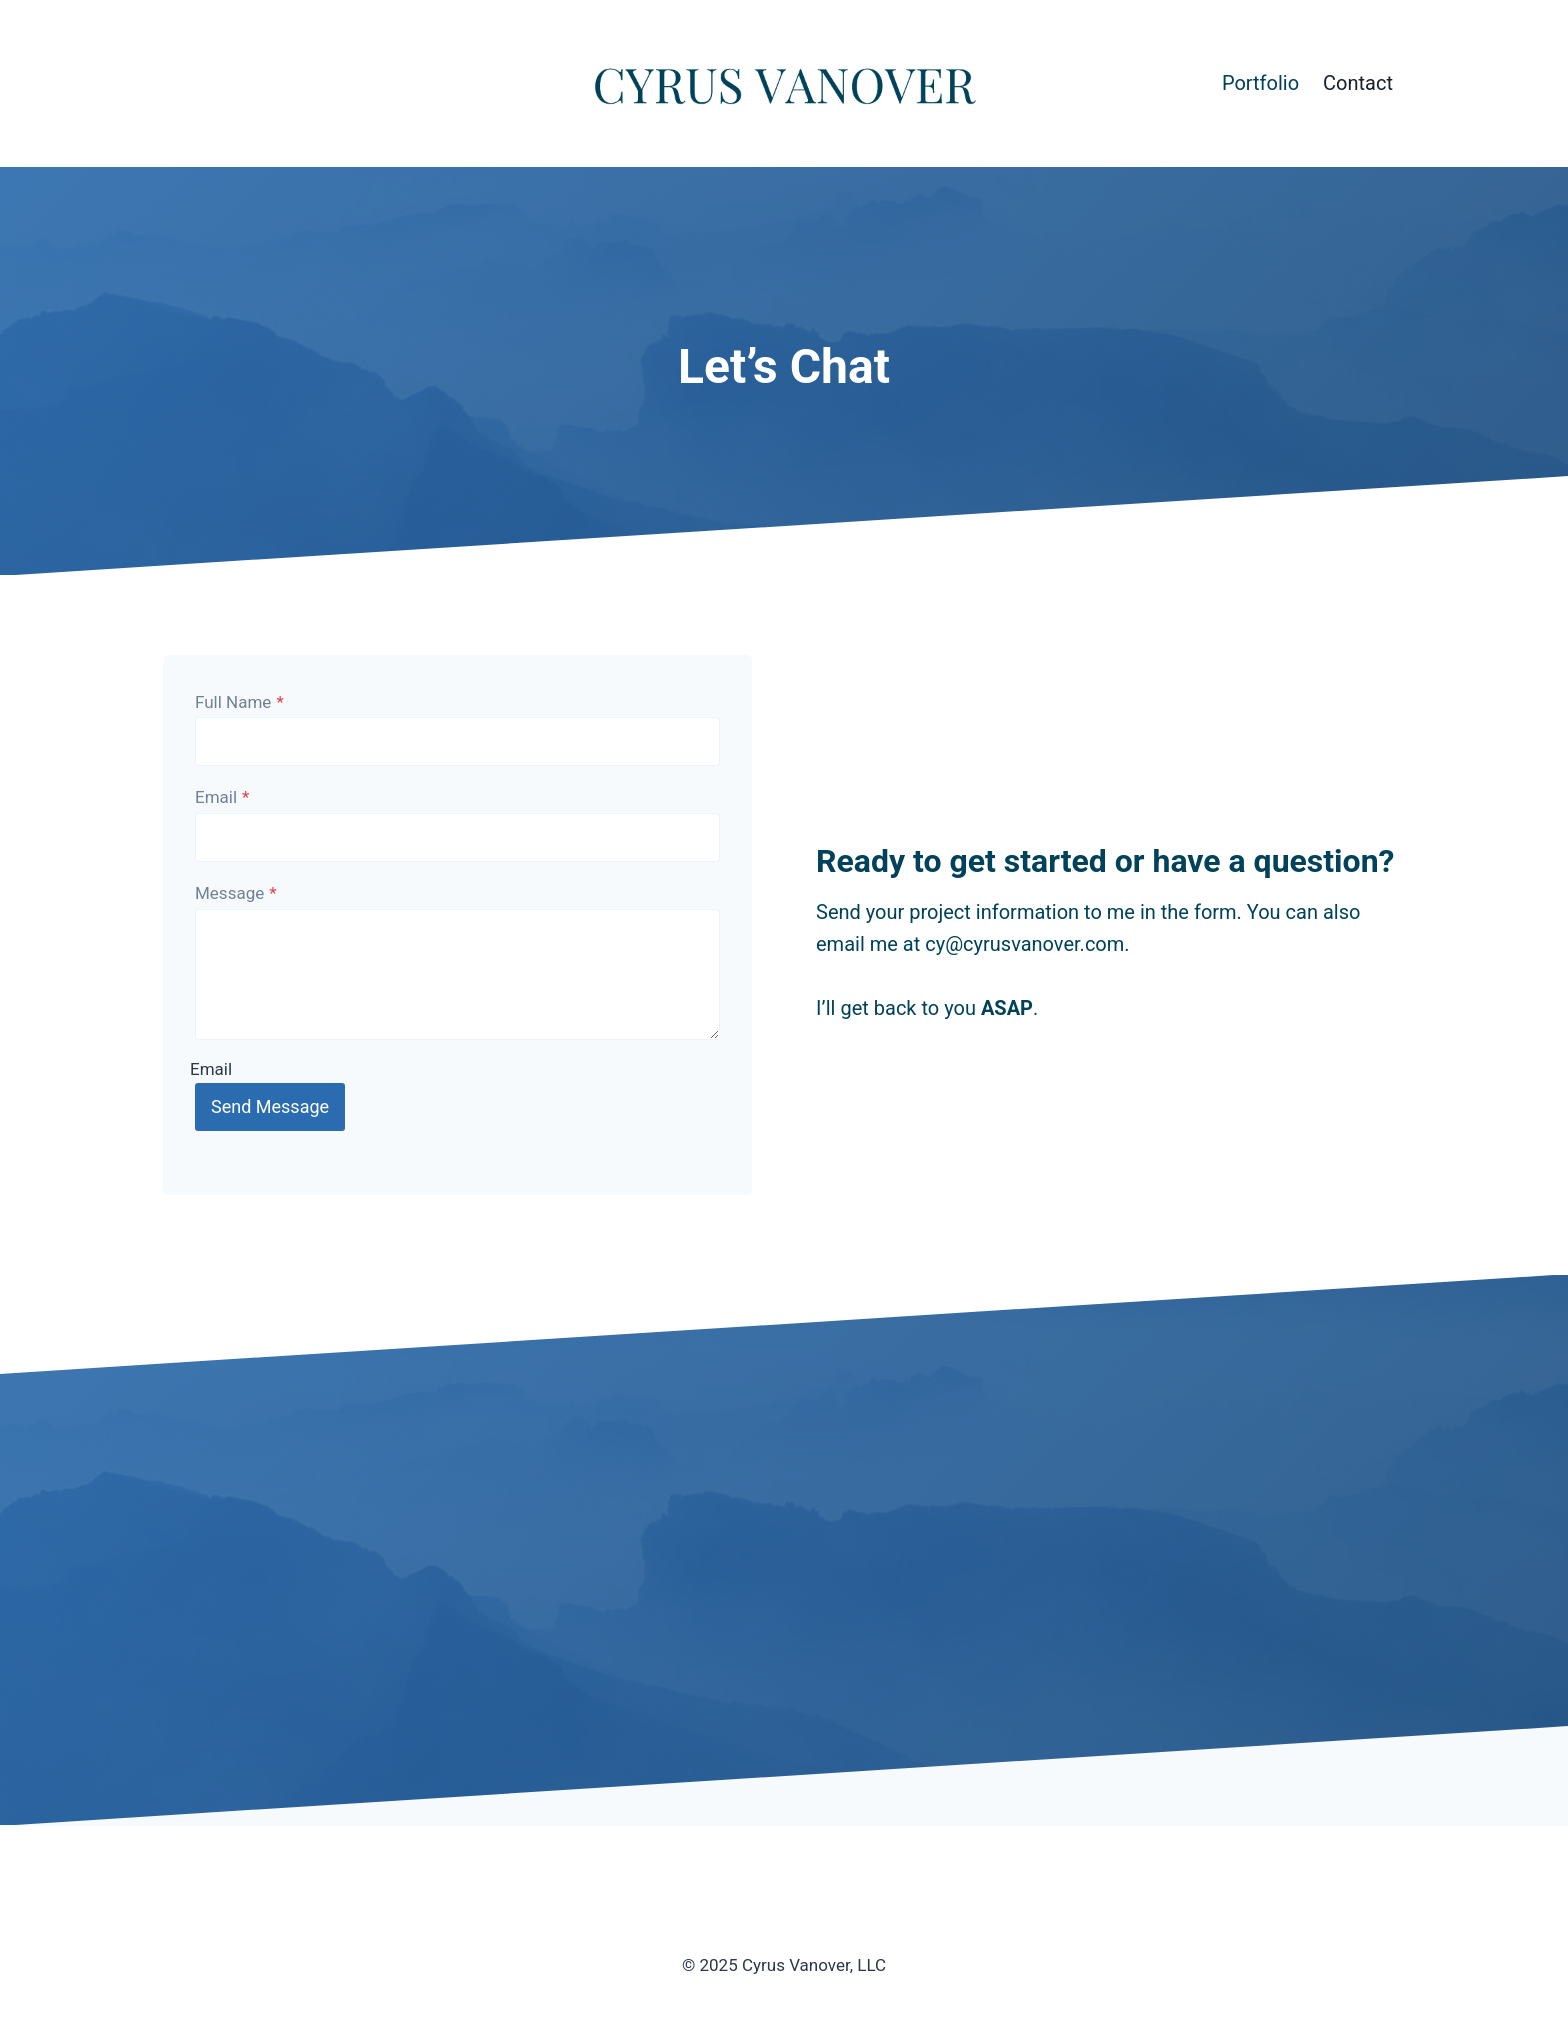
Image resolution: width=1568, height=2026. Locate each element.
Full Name (239, 702)
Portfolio (1260, 83)
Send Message (270, 1106)
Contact (1358, 83)
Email (222, 797)
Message (236, 893)
